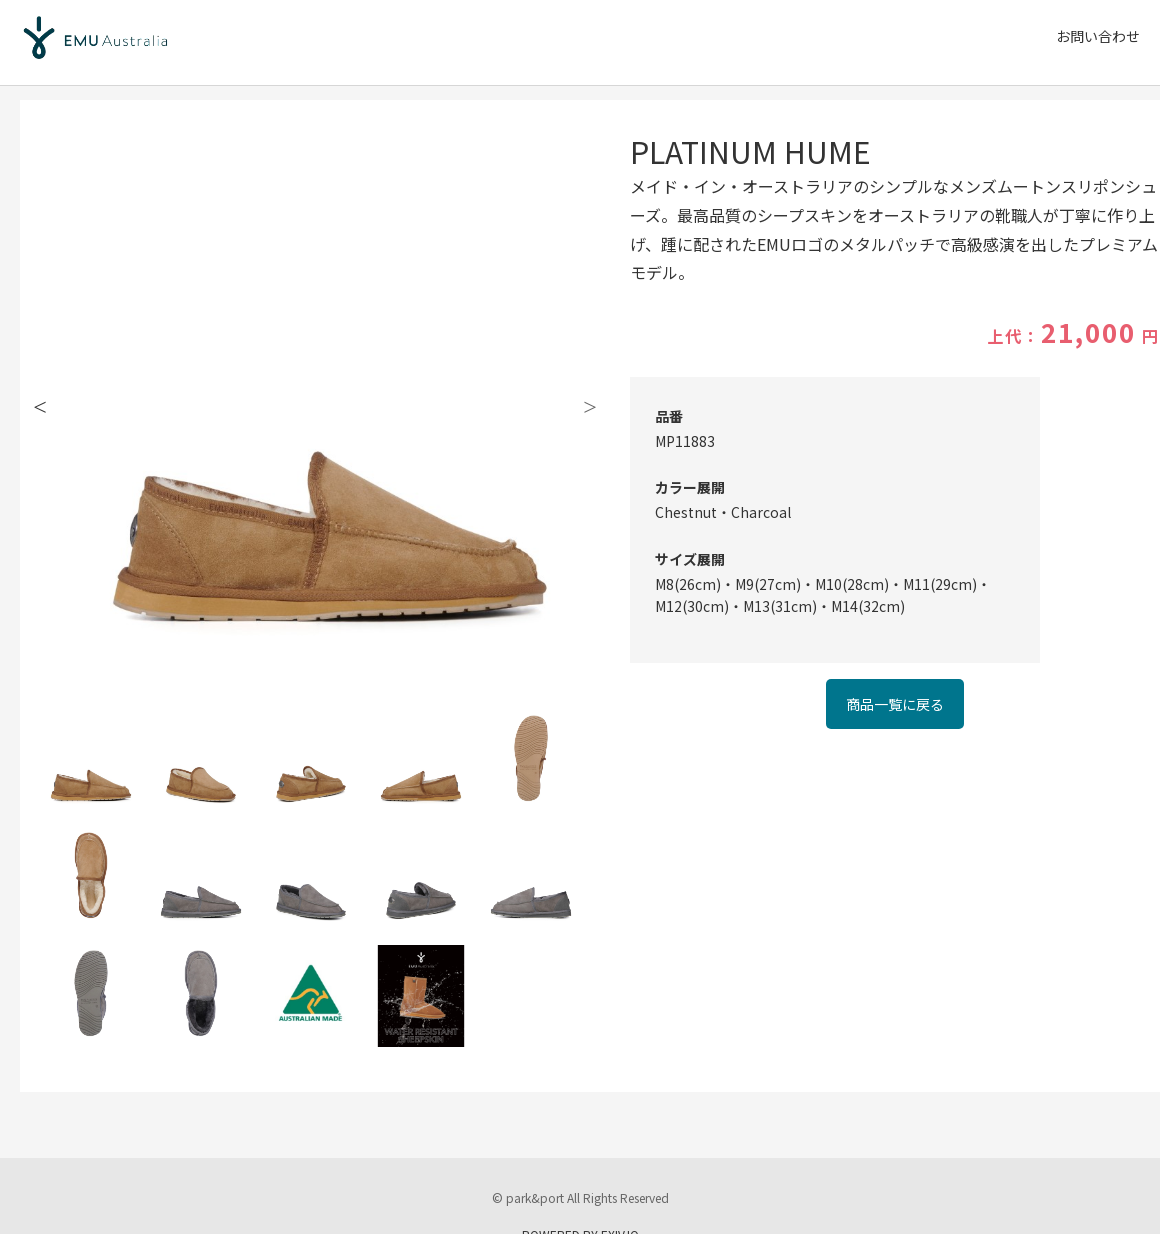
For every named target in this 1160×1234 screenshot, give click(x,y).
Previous (40, 405)
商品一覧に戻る (895, 704)
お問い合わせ (1098, 36)
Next (590, 405)
